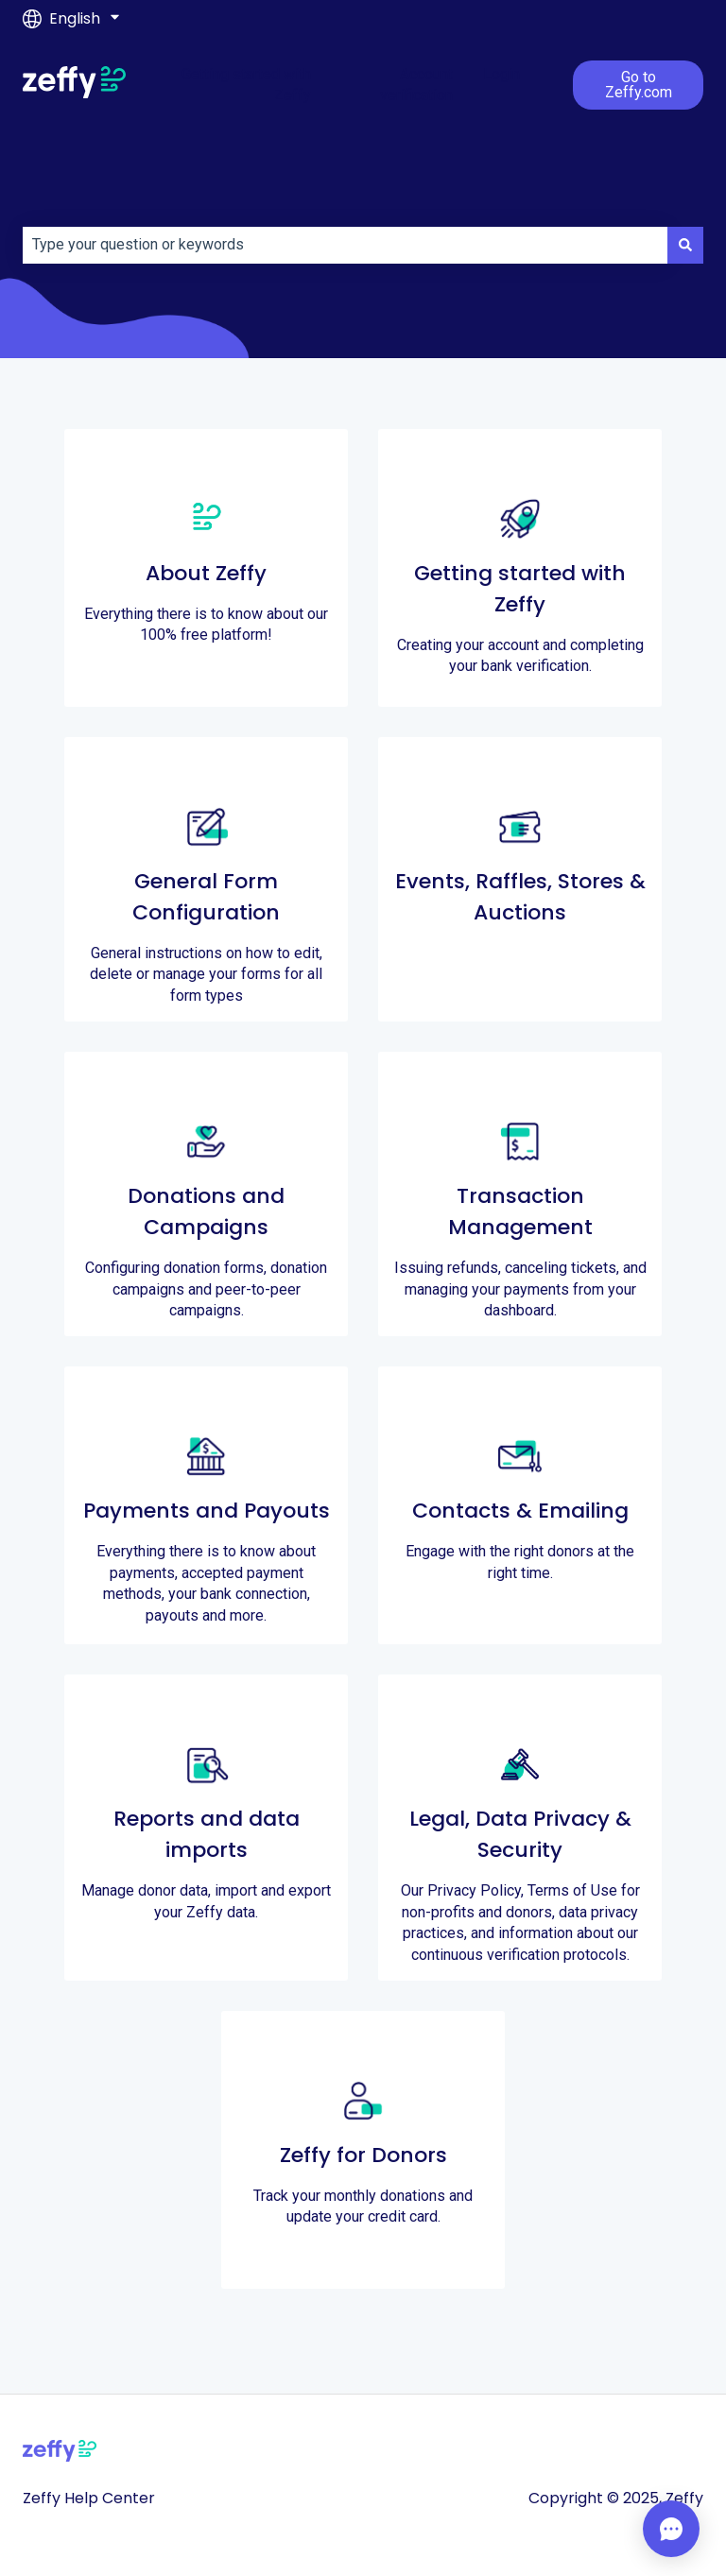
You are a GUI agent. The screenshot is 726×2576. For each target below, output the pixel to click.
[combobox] (345, 245)
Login (501, 74)
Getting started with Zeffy (246, 84)
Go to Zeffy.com (638, 84)
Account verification (416, 84)
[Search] (685, 245)
